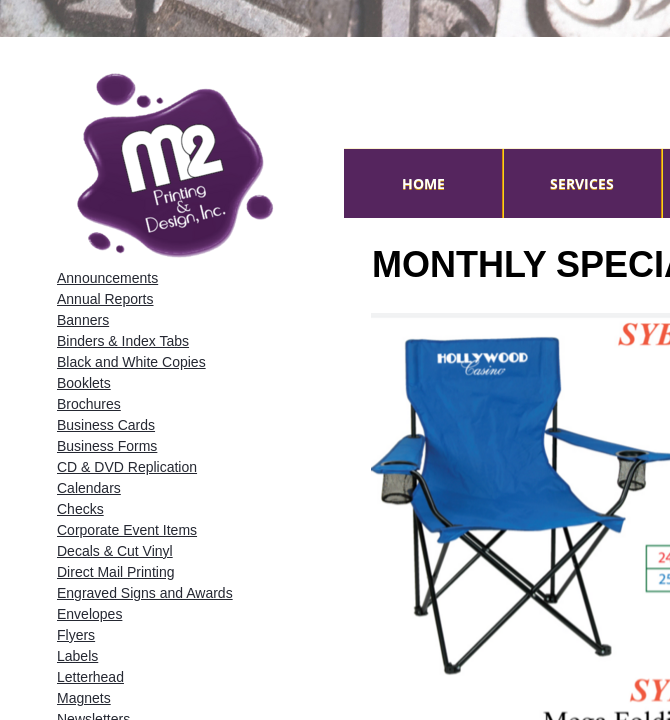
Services (582, 183)
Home (423, 183)
